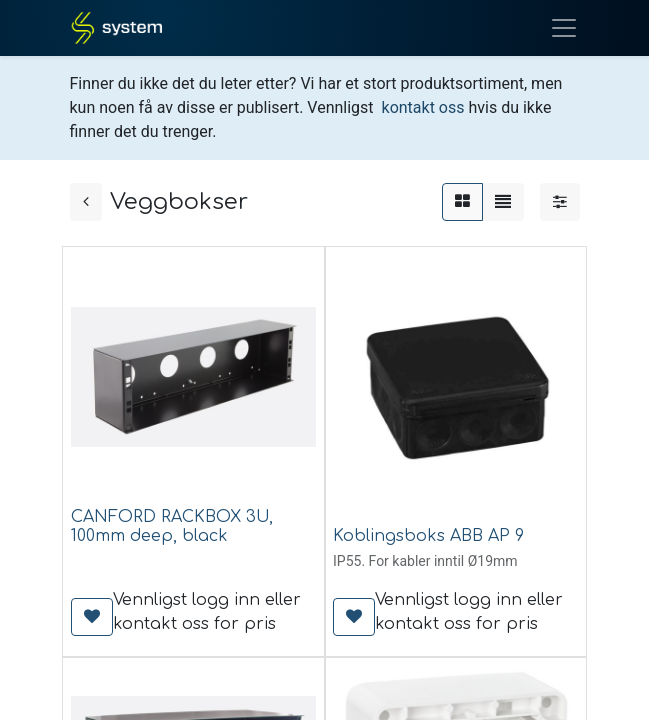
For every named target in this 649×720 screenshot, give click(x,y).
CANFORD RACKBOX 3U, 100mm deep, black (172, 526)
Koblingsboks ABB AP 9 (428, 536)
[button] (92, 617)
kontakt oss (423, 107)
